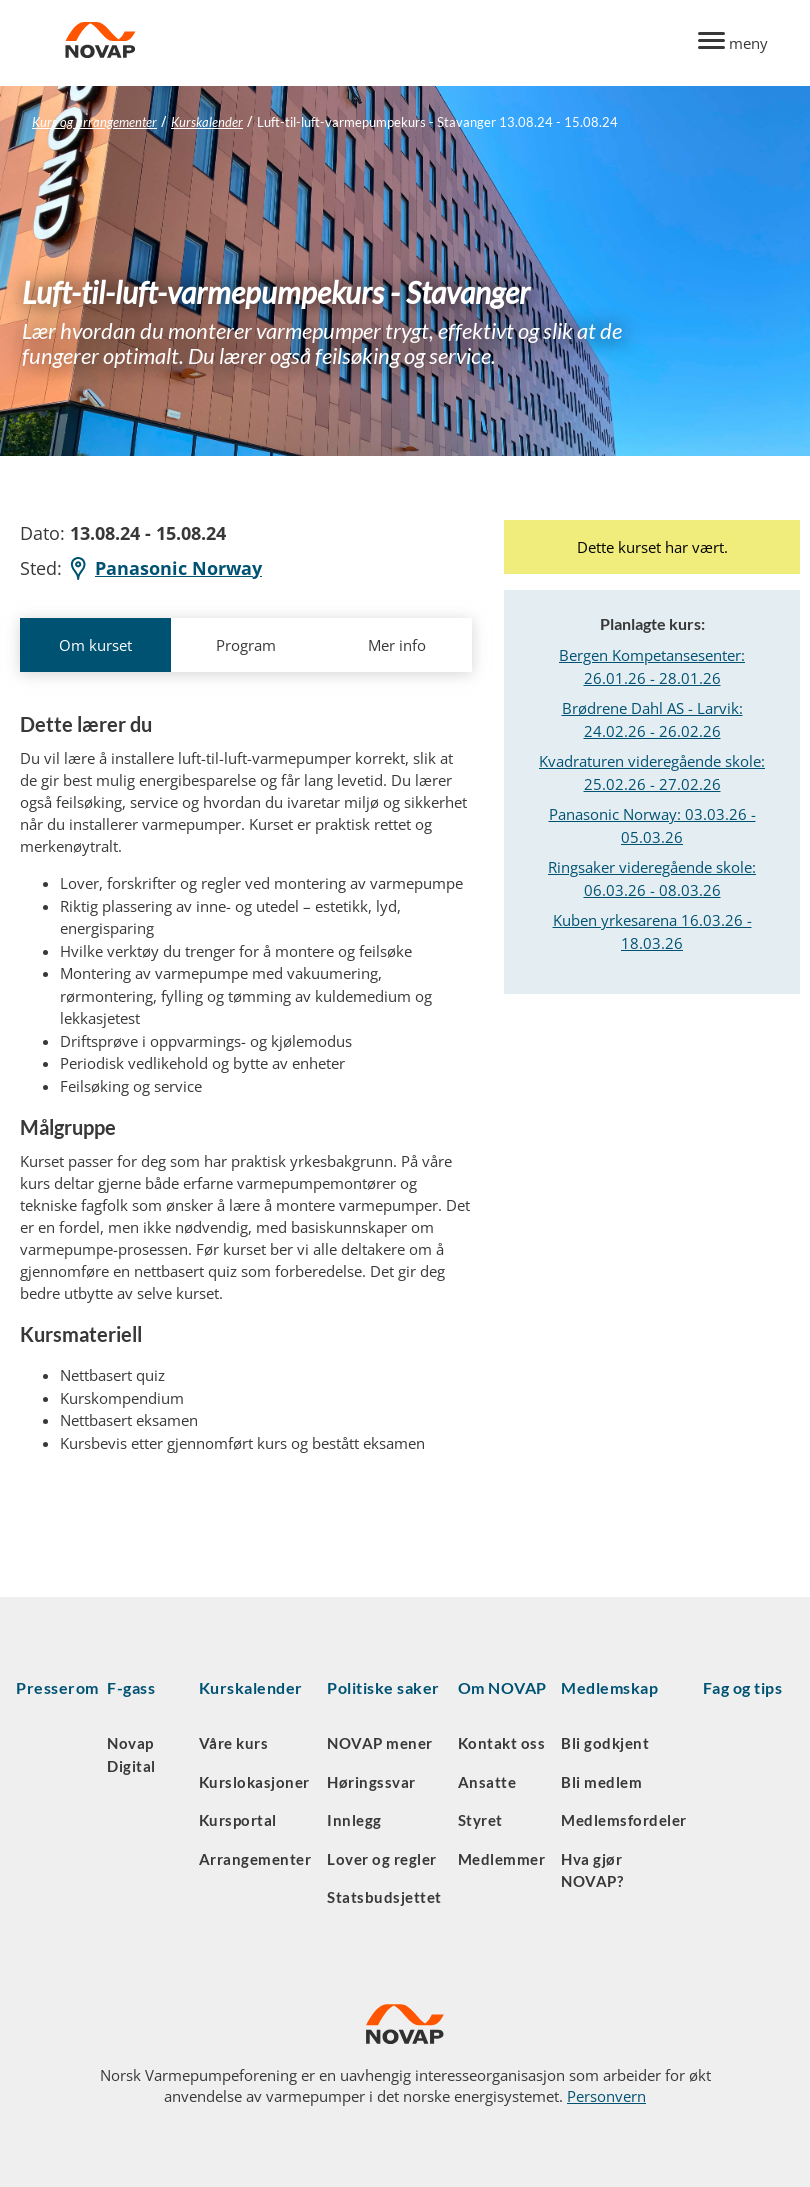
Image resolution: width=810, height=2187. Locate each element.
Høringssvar (371, 1782)
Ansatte (487, 1782)
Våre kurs (234, 1743)
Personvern (606, 2096)
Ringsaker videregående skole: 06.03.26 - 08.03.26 (652, 878)
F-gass (131, 1687)
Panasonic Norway (164, 568)
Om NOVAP (502, 1687)
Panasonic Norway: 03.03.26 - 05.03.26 (652, 825)
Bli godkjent (605, 1743)
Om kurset (95, 645)
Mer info (397, 645)
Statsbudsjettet (384, 1897)
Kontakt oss (502, 1743)
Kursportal (238, 1820)
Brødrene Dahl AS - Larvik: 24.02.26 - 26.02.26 (652, 719)
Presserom (57, 1687)
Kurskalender (207, 122)
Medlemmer (502, 1859)
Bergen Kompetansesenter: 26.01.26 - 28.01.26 (652, 666)
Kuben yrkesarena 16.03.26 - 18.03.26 (652, 931)
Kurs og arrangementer (94, 122)
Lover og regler (382, 1859)
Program (246, 645)
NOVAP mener (380, 1743)
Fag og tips (743, 1687)
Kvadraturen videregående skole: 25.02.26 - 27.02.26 (652, 772)
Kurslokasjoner (254, 1782)
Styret (480, 1820)
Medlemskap (609, 1687)
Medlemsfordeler (624, 1820)
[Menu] (733, 43)
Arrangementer (255, 1859)
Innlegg (354, 1820)
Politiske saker (383, 1687)
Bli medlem (601, 1782)
